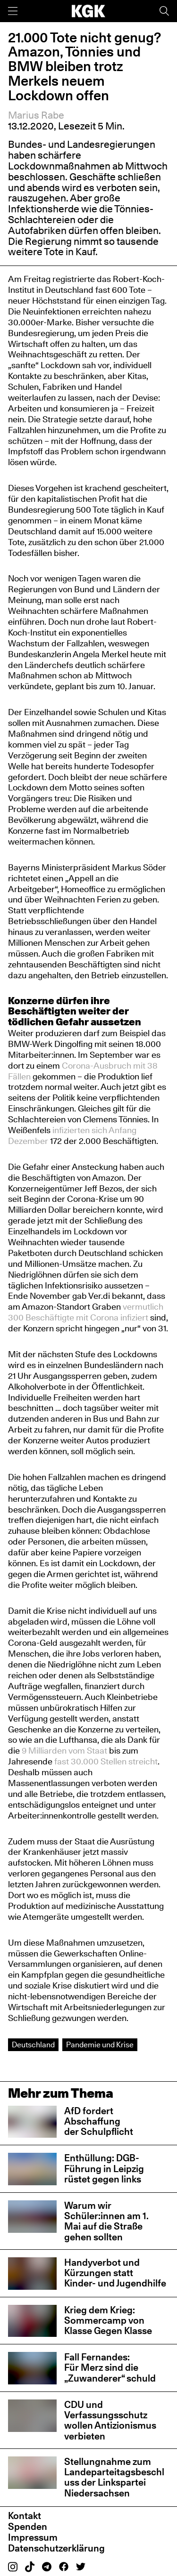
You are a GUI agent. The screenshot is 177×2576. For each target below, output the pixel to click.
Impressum (33, 2537)
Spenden (27, 2526)
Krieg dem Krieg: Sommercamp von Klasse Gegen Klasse (108, 2320)
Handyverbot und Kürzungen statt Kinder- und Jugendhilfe (115, 2273)
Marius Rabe (36, 115)
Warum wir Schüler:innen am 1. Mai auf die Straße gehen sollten (106, 2221)
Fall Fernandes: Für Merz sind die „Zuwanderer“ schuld (110, 2367)
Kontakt (24, 2515)
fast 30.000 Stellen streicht (106, 1761)
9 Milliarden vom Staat (64, 1750)
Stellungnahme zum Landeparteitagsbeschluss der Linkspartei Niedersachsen (114, 2477)
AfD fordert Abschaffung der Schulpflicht (98, 2121)
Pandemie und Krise (100, 2044)
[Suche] (164, 11)
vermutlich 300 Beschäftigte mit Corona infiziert (85, 1311)
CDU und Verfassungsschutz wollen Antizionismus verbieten (110, 2420)
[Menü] (12, 11)
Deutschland (33, 2044)
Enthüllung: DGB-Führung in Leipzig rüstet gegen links (104, 2168)
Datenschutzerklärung (56, 2548)
